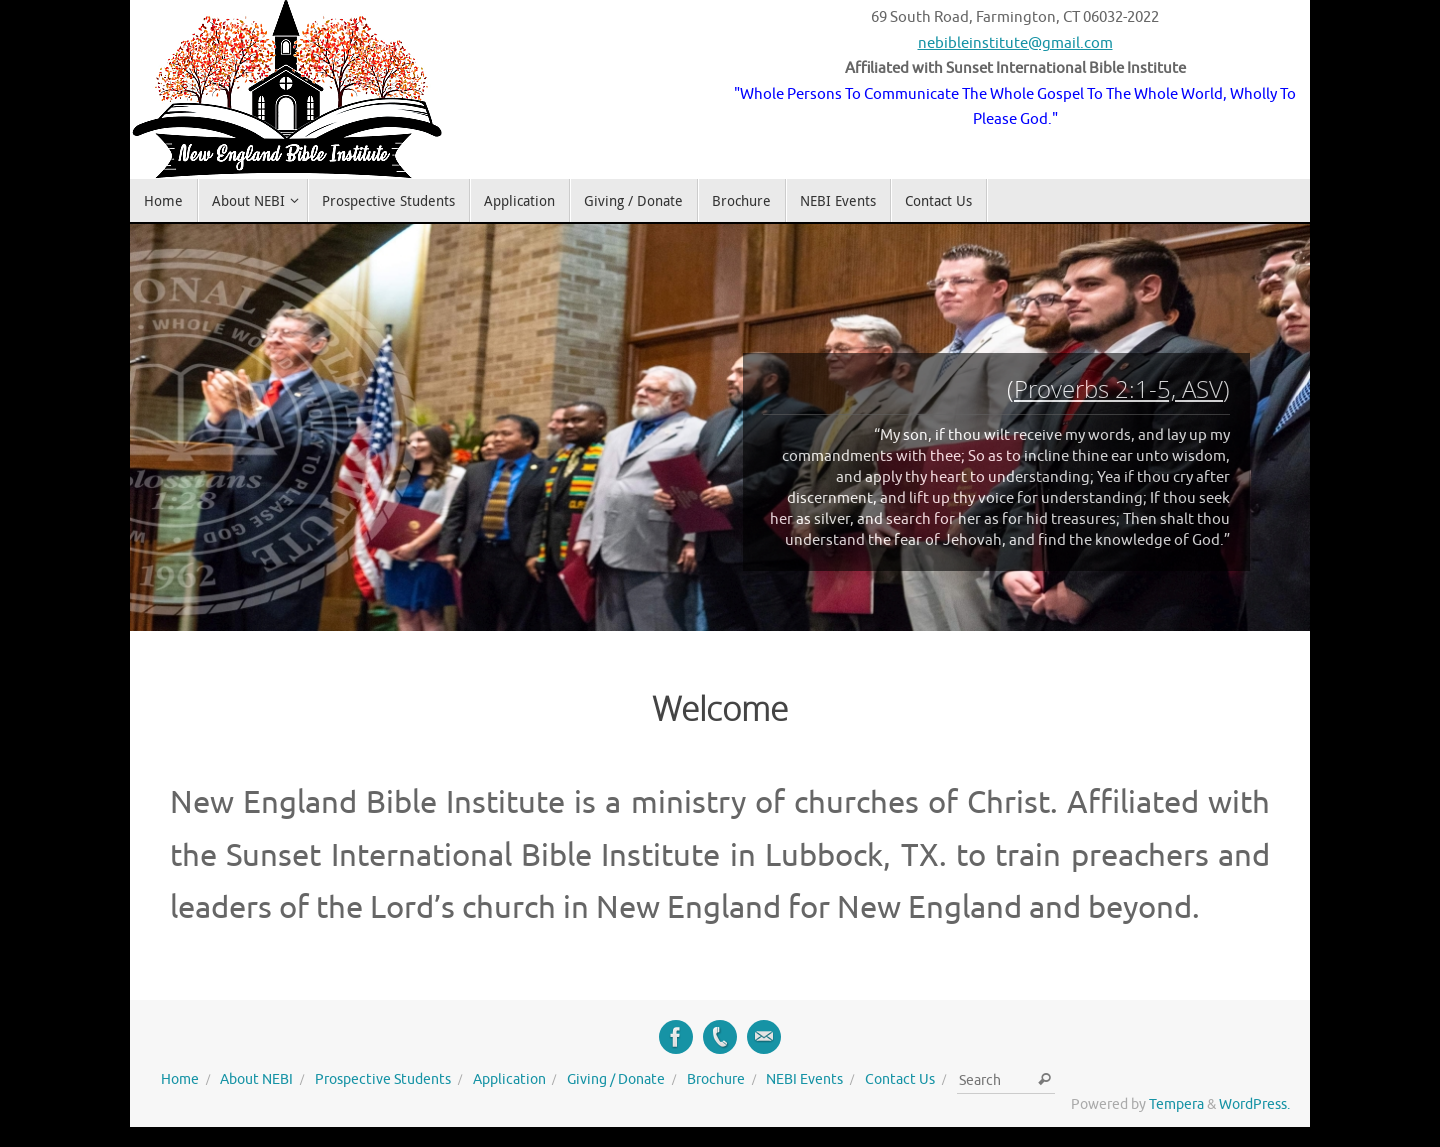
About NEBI (256, 1079)
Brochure (716, 1079)
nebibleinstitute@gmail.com (1015, 43)
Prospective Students (383, 1079)
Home (180, 1079)
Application (509, 1079)
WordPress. (1254, 1104)
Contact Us (900, 1079)
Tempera (1176, 1104)
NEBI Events (804, 1079)
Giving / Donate (616, 1079)
